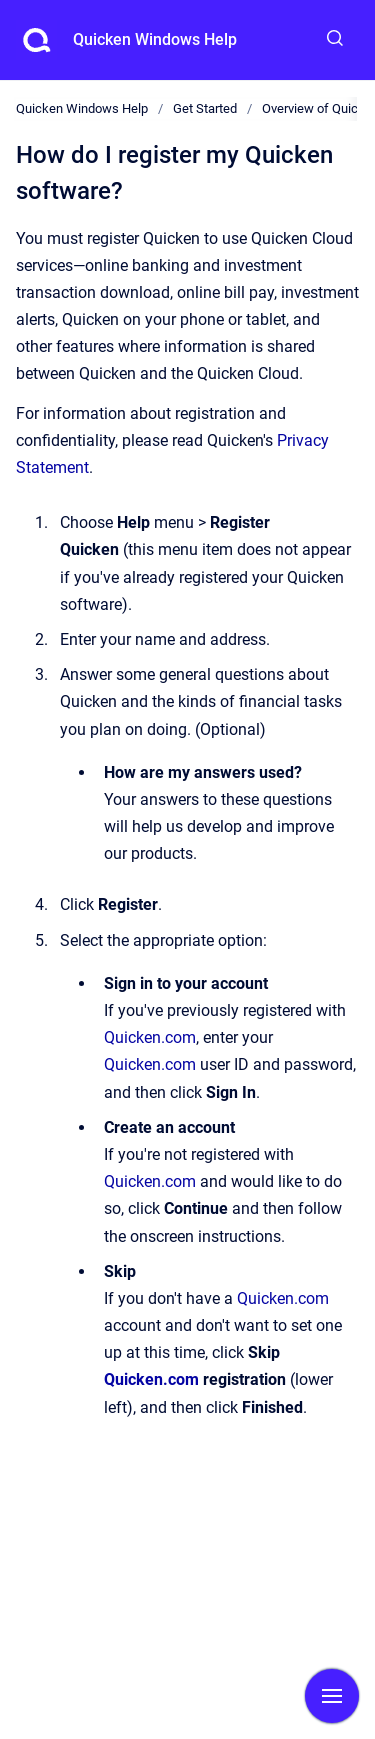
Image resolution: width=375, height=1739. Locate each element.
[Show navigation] (332, 1696)
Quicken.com (150, 1037)
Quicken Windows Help (155, 39)
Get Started (205, 108)
